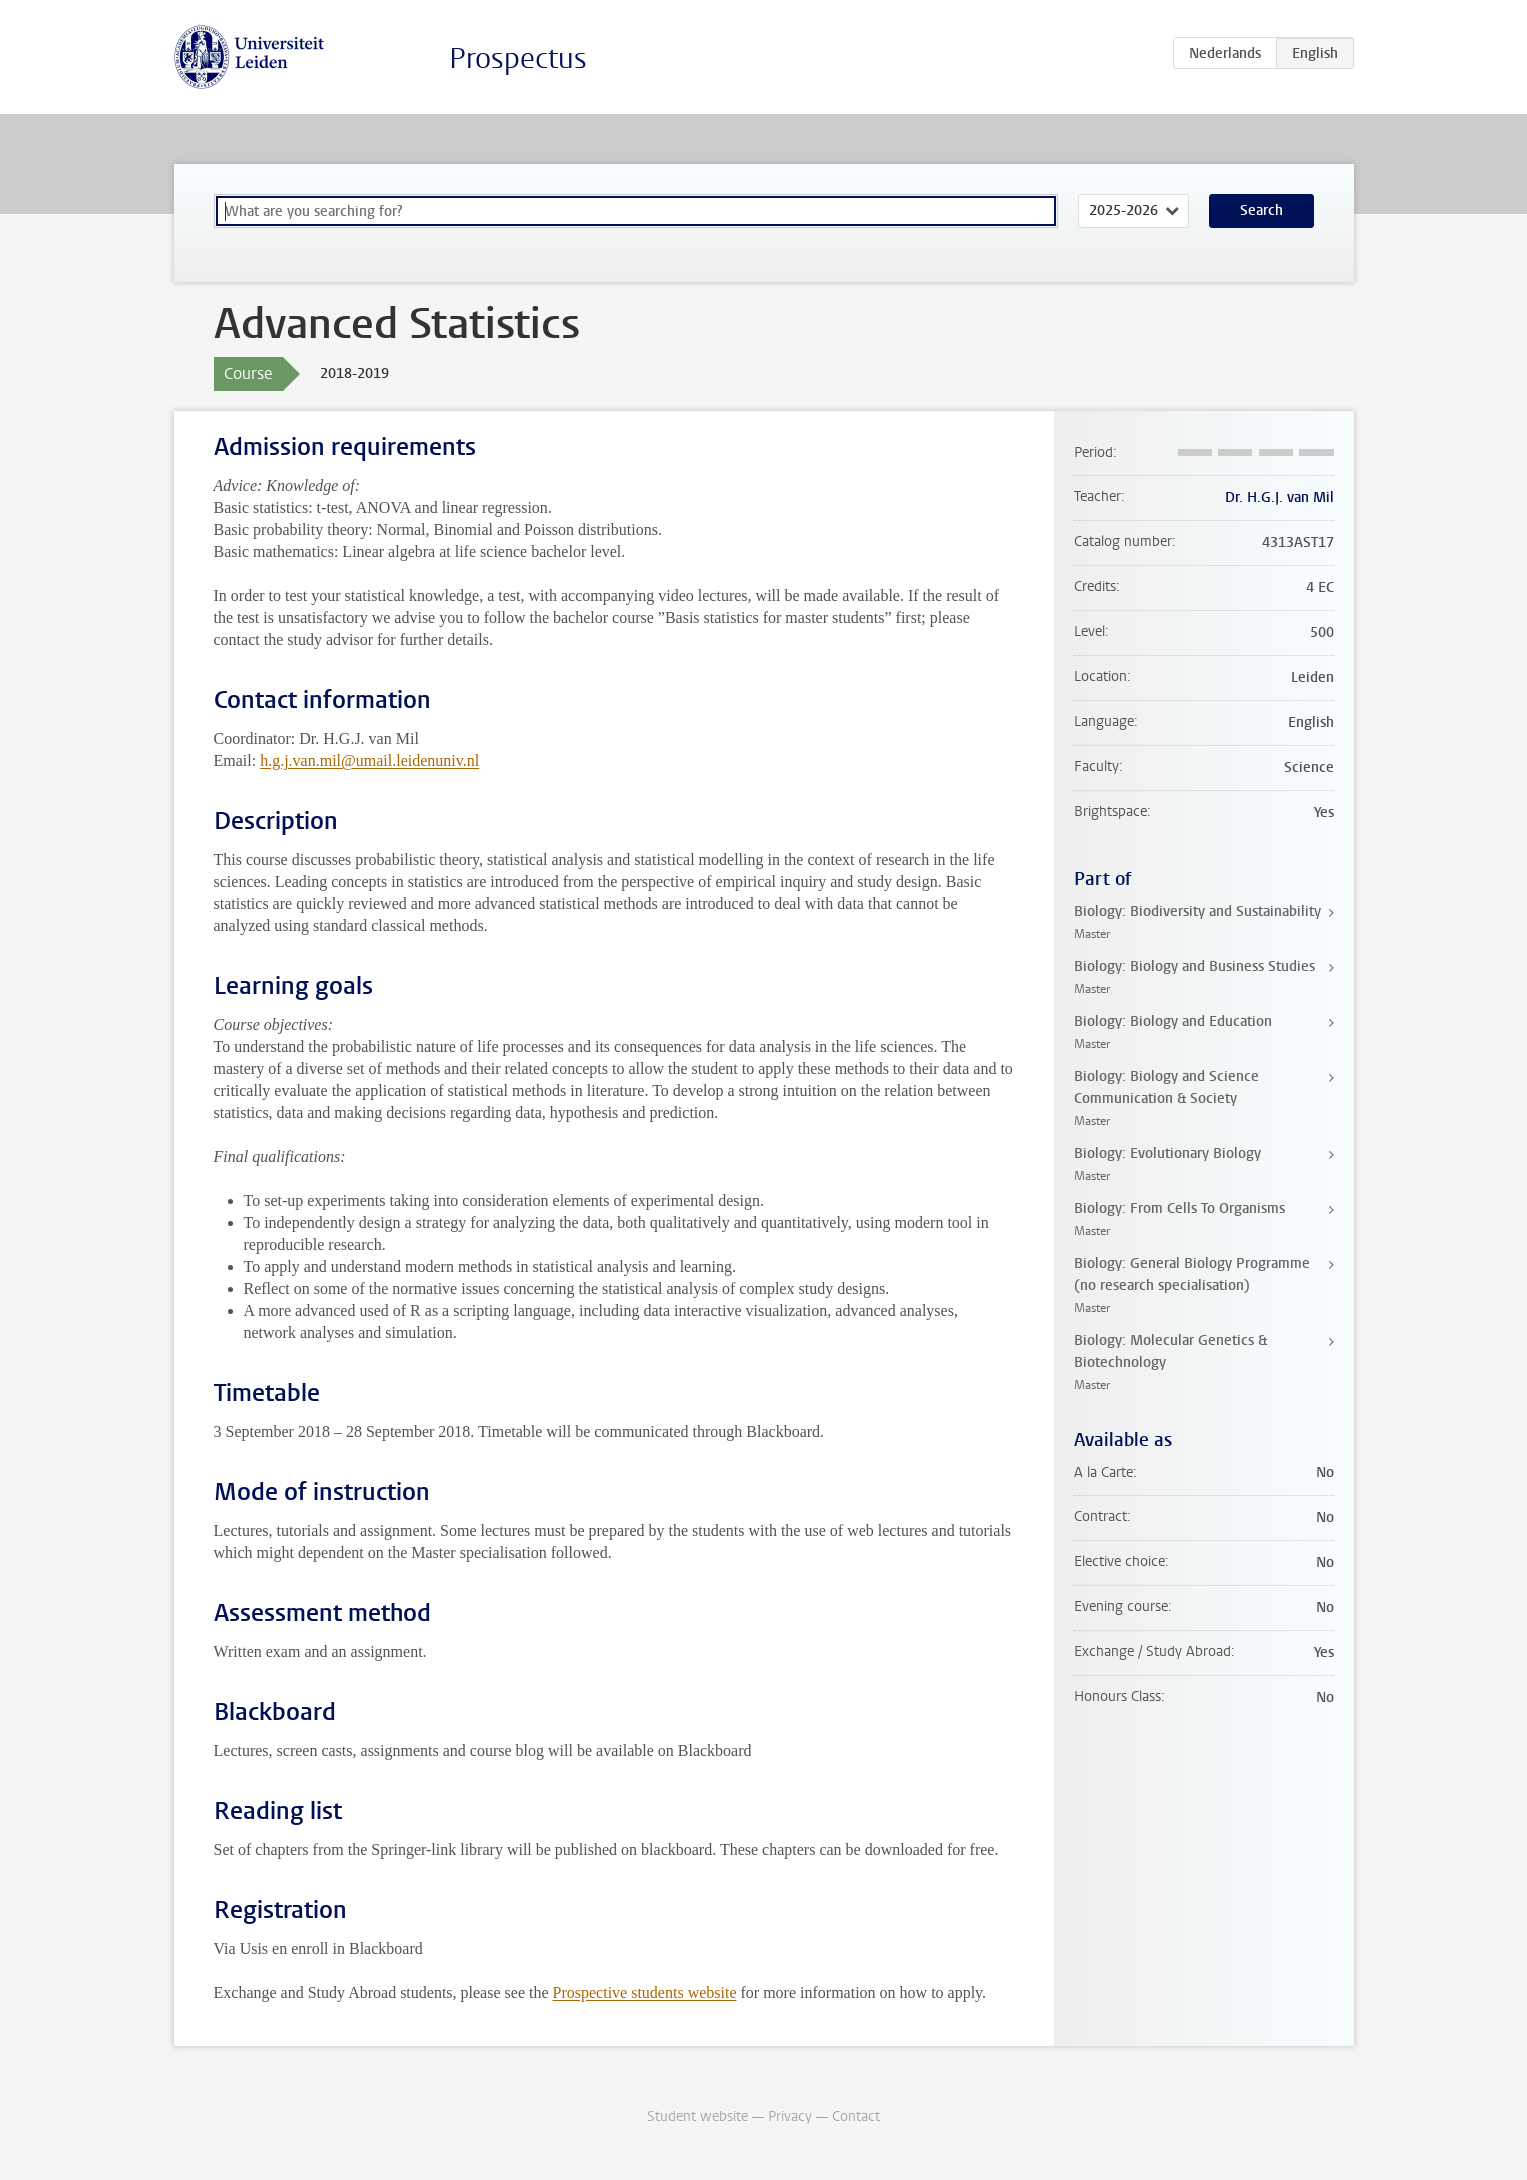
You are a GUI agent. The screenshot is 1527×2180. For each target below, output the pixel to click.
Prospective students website (645, 1992)
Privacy (790, 2116)
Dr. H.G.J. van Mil (1279, 497)
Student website (697, 2116)
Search (1261, 210)
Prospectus (518, 58)
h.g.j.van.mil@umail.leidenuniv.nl (369, 760)
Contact (856, 2116)
